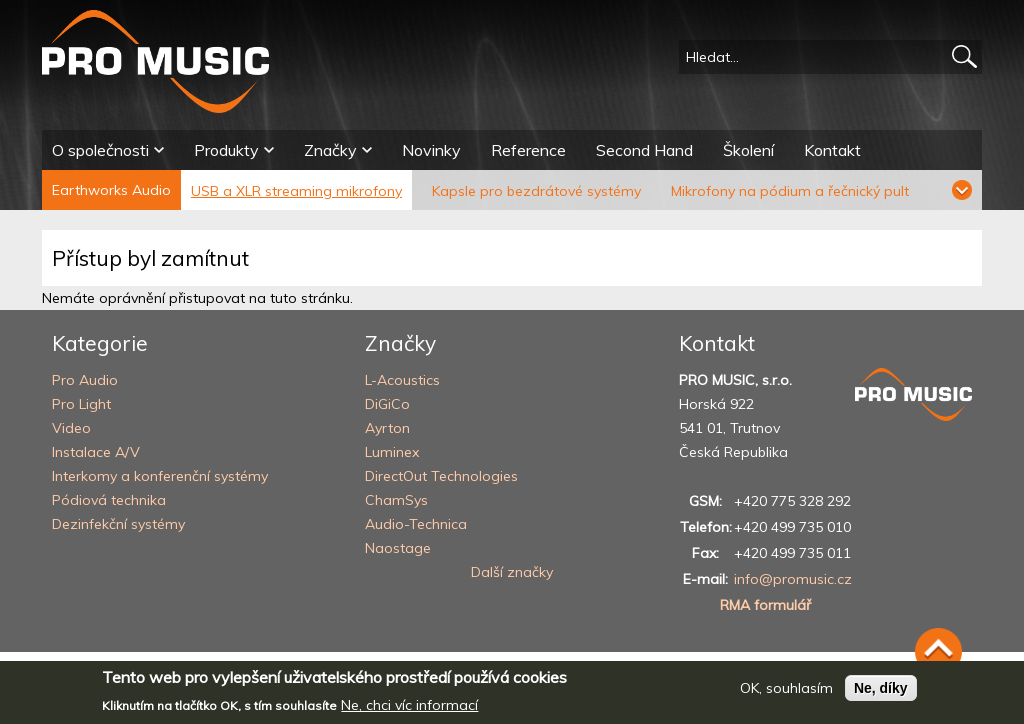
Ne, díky (881, 696)
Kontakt (832, 150)
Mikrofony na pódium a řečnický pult (790, 191)
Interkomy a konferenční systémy (160, 476)
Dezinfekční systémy (118, 524)
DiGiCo (387, 404)
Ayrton (387, 428)
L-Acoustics (402, 380)
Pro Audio (85, 380)
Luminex (392, 452)
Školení (748, 150)
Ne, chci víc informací (409, 714)
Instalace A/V (96, 452)
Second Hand (644, 150)
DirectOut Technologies (441, 476)
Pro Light (81, 404)
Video (71, 428)
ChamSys (396, 500)
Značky (330, 150)
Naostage (398, 548)
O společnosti (100, 150)
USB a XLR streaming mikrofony (296, 191)
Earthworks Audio (111, 190)
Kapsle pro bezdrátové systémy (536, 191)
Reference (528, 150)
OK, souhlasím (786, 696)
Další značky (512, 572)
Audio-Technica (416, 524)
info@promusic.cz (793, 579)
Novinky (431, 150)
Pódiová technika (109, 500)
